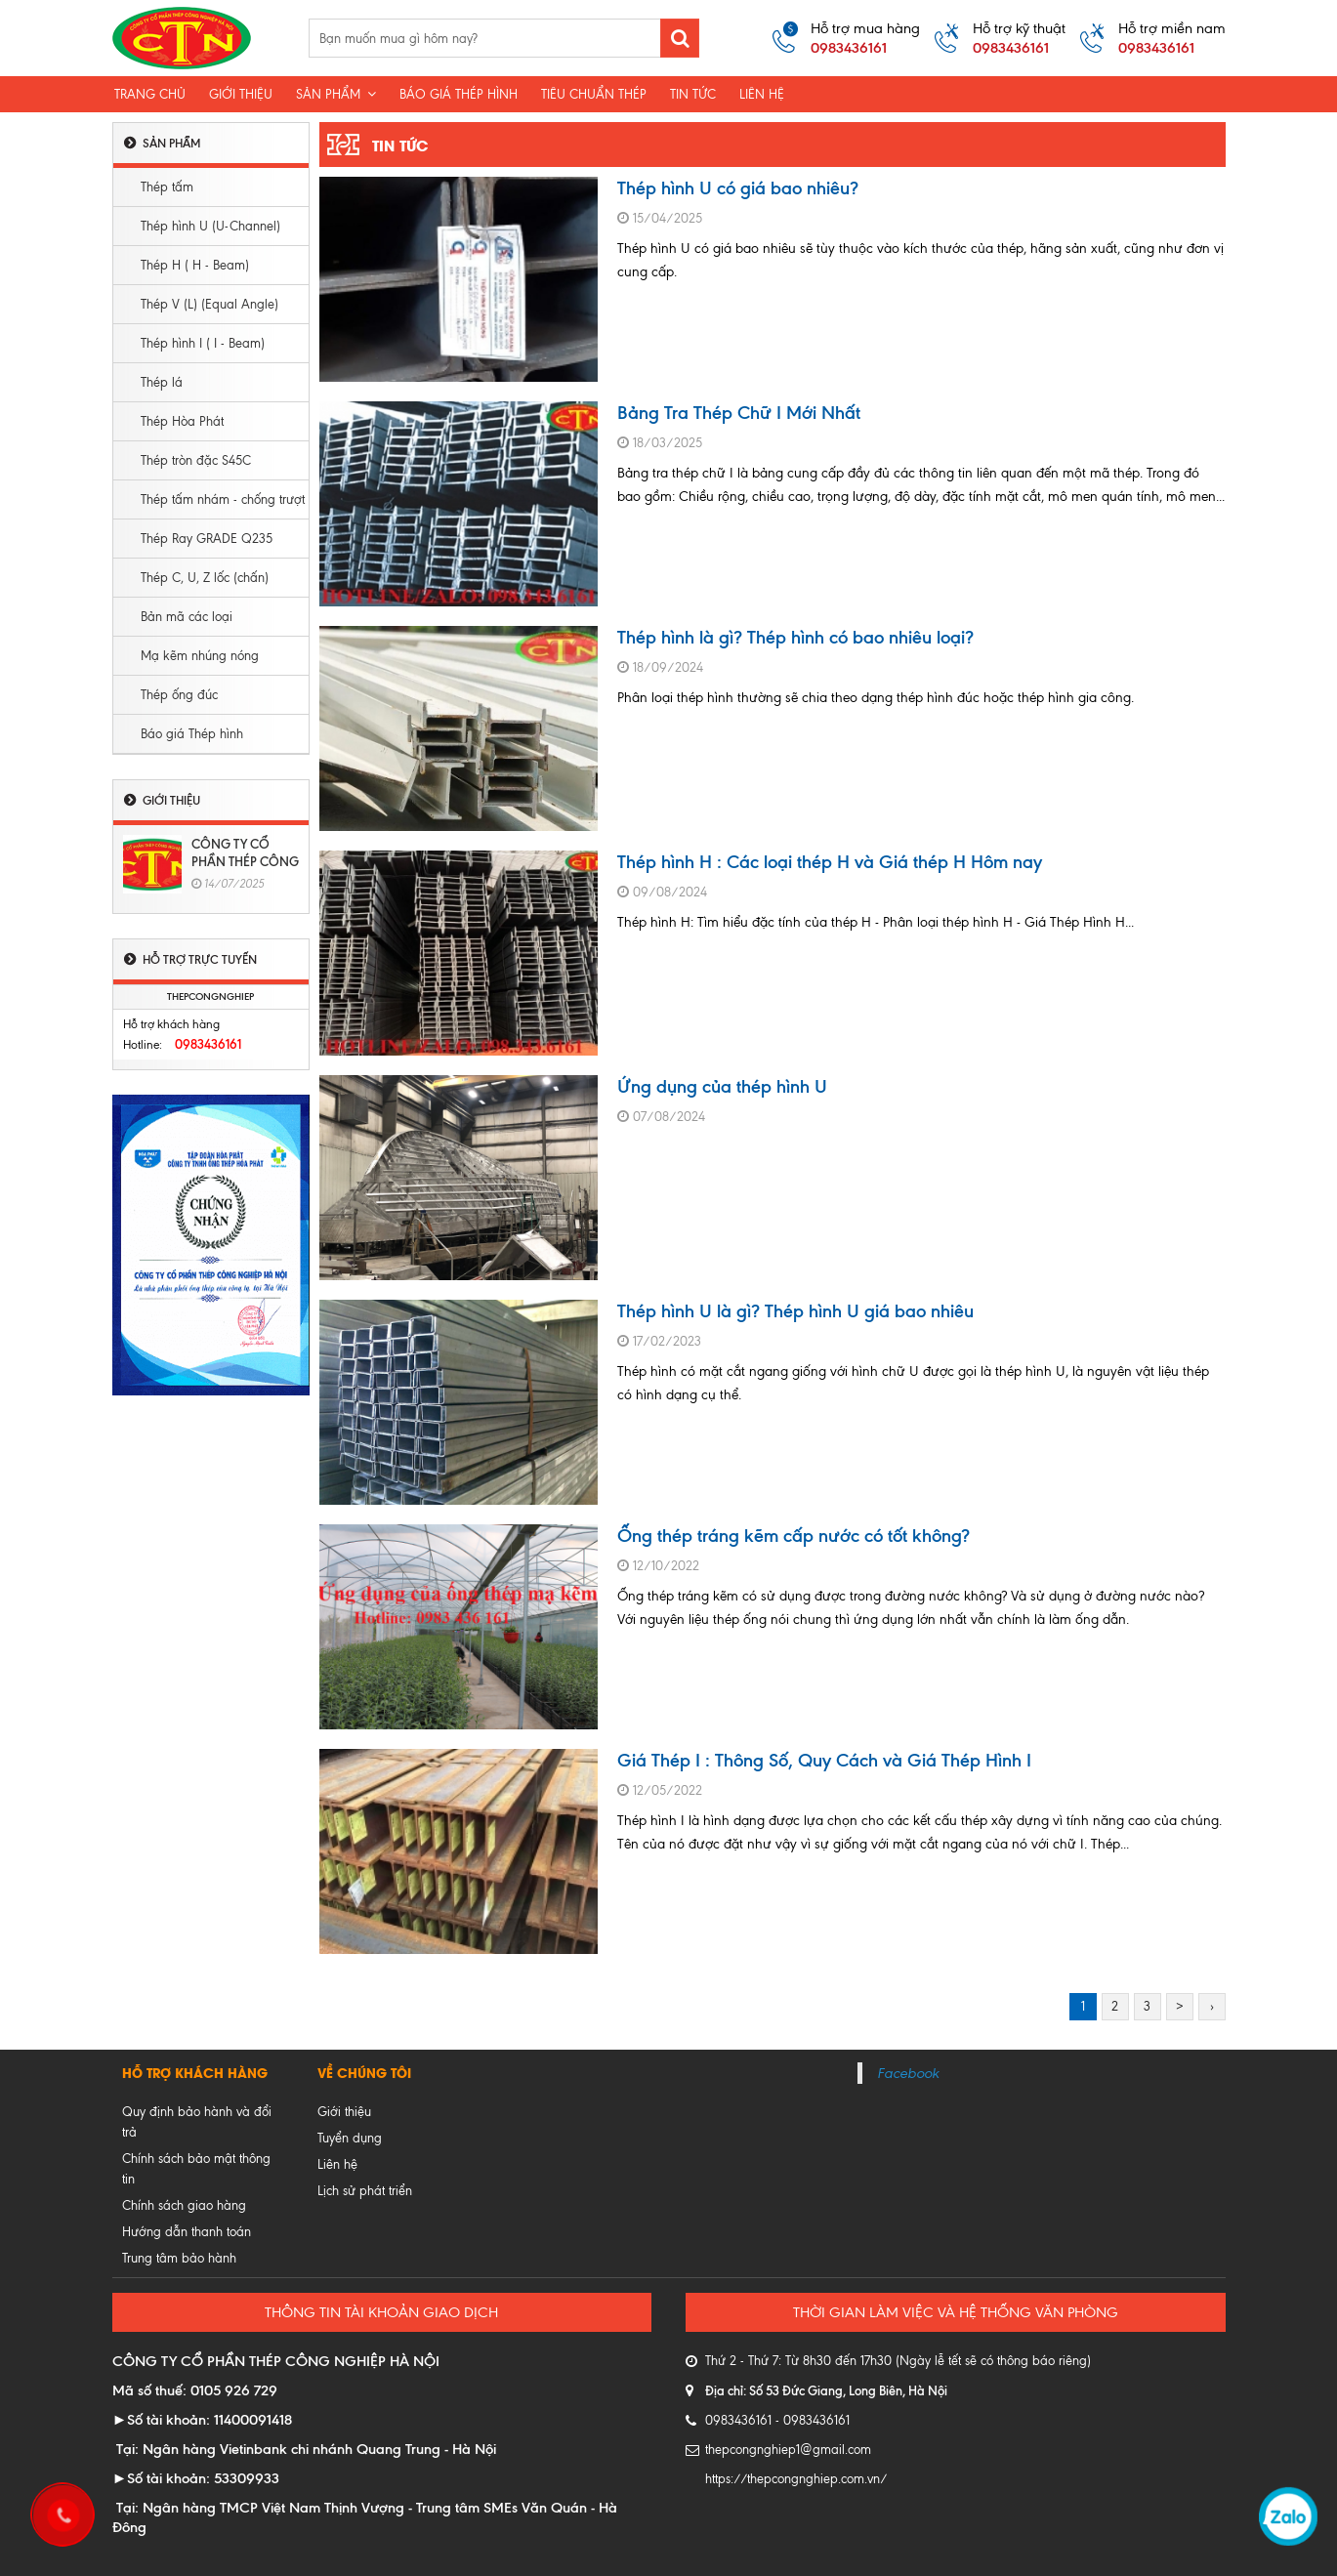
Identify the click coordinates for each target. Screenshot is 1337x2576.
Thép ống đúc (179, 694)
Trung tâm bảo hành (179, 2258)
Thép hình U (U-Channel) (210, 226)
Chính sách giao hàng (184, 2205)
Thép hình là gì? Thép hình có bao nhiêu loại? (795, 637)
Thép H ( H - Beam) (195, 265)
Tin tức (693, 94)
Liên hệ (761, 94)
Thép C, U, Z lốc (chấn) (205, 577)
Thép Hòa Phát (182, 421)
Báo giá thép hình (458, 94)
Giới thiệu (344, 2111)
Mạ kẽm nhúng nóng (200, 655)
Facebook (908, 2073)
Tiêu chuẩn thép (594, 94)
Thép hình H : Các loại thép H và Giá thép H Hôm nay (829, 862)
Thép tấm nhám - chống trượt (223, 499)
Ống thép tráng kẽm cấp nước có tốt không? (793, 1535)
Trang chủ (150, 94)
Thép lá (162, 382)
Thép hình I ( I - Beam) (203, 343)
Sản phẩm (336, 94)
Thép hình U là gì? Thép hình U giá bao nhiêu (795, 1311)
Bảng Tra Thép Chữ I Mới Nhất (738, 412)
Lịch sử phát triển (364, 2190)
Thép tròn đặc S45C (196, 460)
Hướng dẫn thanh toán (186, 2231)
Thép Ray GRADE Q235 (206, 538)
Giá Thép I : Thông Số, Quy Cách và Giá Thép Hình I (824, 1760)
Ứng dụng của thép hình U (722, 1086)
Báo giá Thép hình (192, 734)
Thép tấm (167, 187)
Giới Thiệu (240, 94)
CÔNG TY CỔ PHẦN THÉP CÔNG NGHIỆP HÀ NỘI (245, 861)
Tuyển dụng (349, 2138)
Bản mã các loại (186, 616)
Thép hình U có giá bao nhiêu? (737, 188)
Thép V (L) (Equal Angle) (209, 304)
